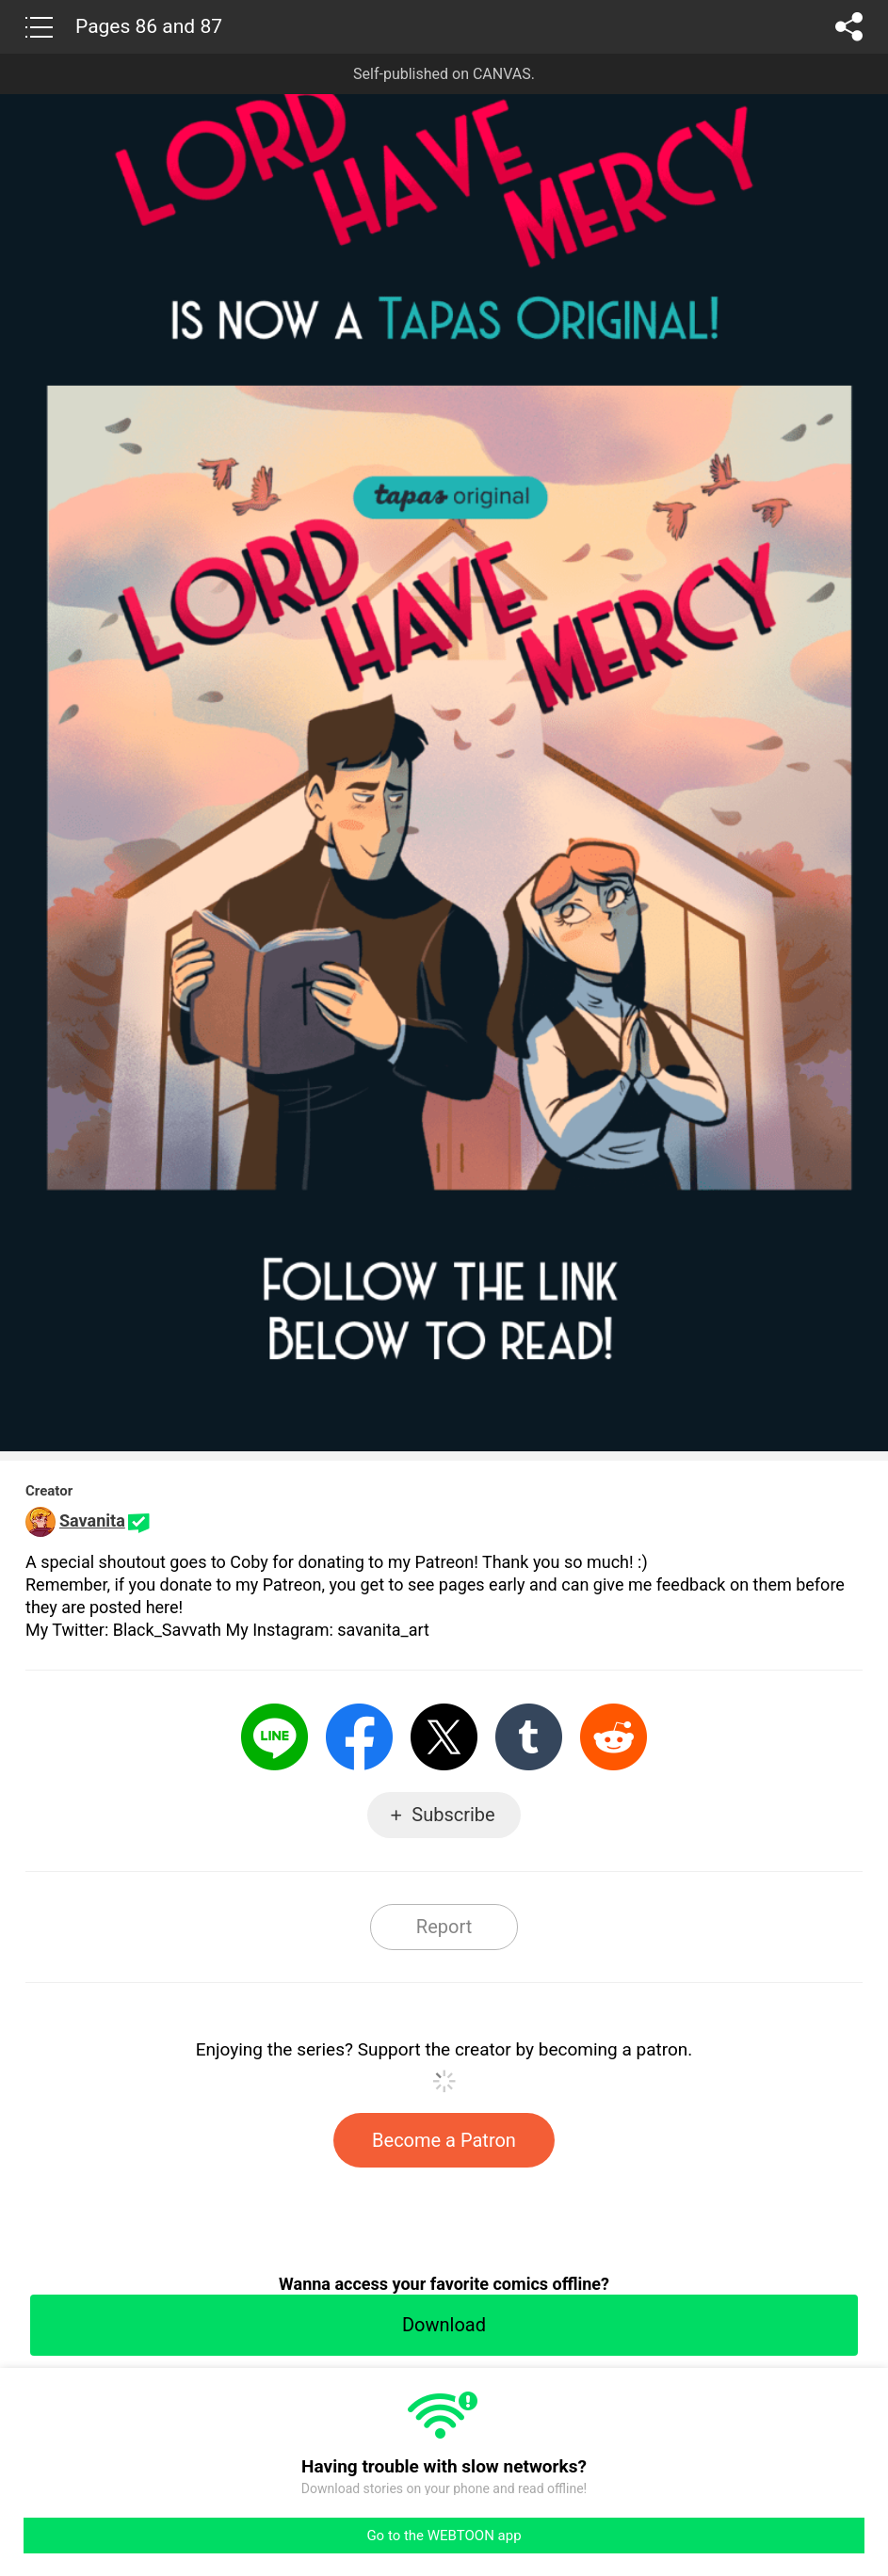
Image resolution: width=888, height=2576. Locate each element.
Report (444, 1926)
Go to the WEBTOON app (443, 2535)
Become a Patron (444, 2140)
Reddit (613, 1737)
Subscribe (453, 1814)
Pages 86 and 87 (148, 26)
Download (444, 2324)
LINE (274, 1737)
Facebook (359, 1737)
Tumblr (528, 1737)
